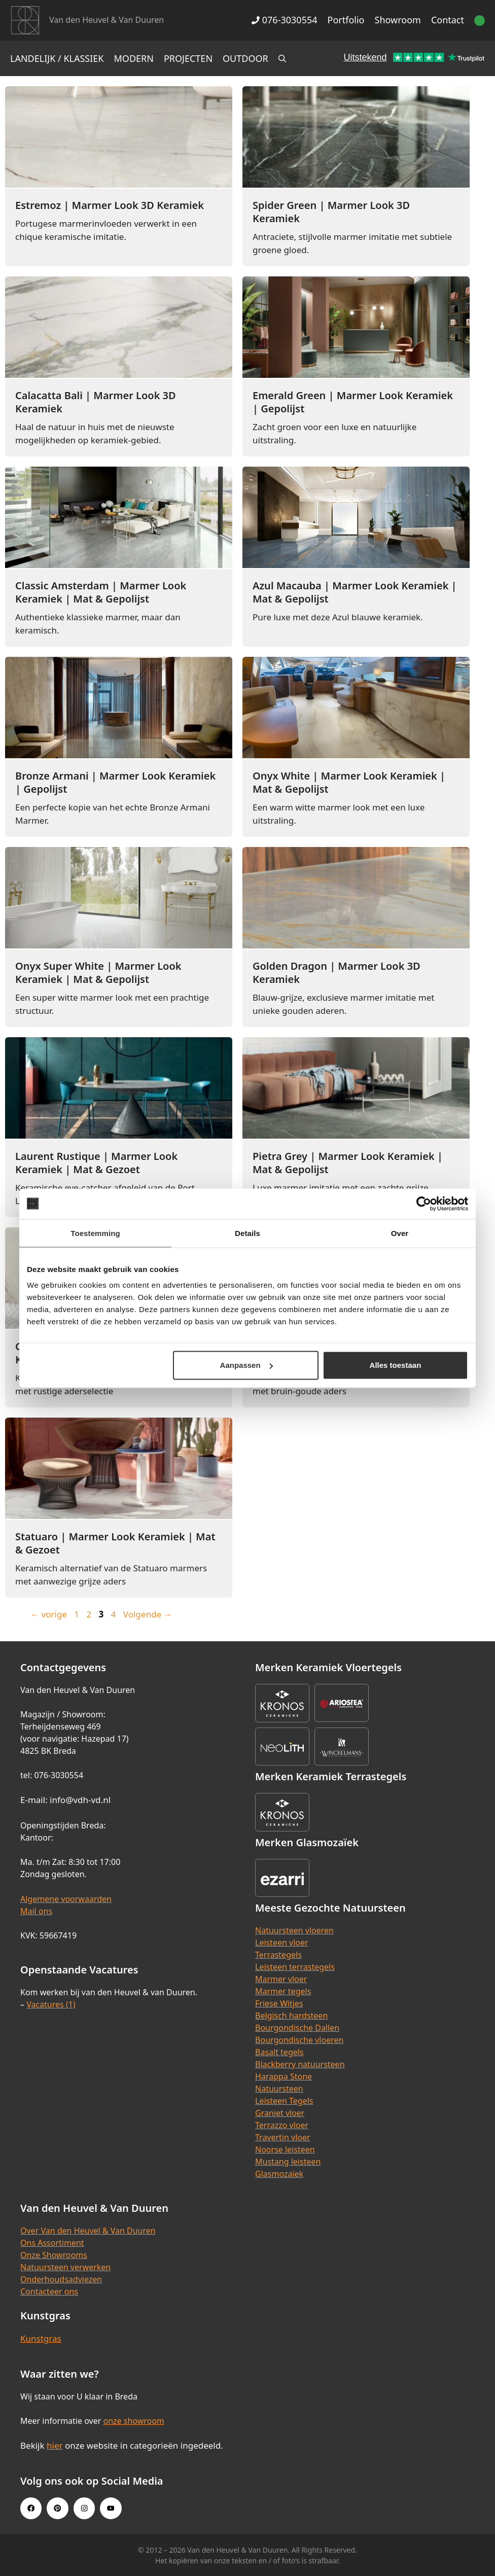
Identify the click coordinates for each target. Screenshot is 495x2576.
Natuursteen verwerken (65, 2267)
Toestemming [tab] (95, 1232)
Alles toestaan (395, 1365)
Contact (447, 20)
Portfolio (346, 20)
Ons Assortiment (52, 2242)
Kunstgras (40, 2338)
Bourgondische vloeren (299, 2039)
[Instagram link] (84, 2508)
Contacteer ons (49, 2291)
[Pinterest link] (57, 2508)
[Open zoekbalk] (282, 58)
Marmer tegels (283, 1991)
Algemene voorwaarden (66, 1898)
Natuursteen (279, 2088)
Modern (134, 58)
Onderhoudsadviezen (61, 2279)
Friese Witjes (279, 2003)
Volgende (147, 1614)
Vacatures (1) (50, 2004)
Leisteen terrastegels (295, 1966)
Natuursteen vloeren (294, 1930)
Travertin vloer (282, 2137)
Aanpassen (246, 1365)
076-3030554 (284, 20)
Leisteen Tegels (284, 2100)
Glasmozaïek (279, 2173)
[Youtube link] (110, 2508)
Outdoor (245, 58)
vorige (48, 1614)
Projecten (188, 58)
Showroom (398, 20)
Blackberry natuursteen (300, 2064)
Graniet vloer (279, 2113)
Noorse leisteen (285, 2149)
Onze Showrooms (53, 2255)
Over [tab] (400, 1232)
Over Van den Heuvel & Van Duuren (88, 2230)
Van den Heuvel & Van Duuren (106, 19)
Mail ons (36, 1911)
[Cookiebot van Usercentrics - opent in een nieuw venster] (423, 1203)
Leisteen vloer (281, 1942)
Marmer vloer (281, 1979)
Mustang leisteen (288, 2161)
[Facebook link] (31, 2508)
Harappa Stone (283, 2076)
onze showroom (133, 2420)
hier (55, 2445)
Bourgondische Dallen (297, 2027)
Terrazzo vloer (281, 2125)
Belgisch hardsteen (291, 2015)
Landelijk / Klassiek (57, 58)
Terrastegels (278, 1954)
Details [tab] (247, 1232)
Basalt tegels (279, 2052)
